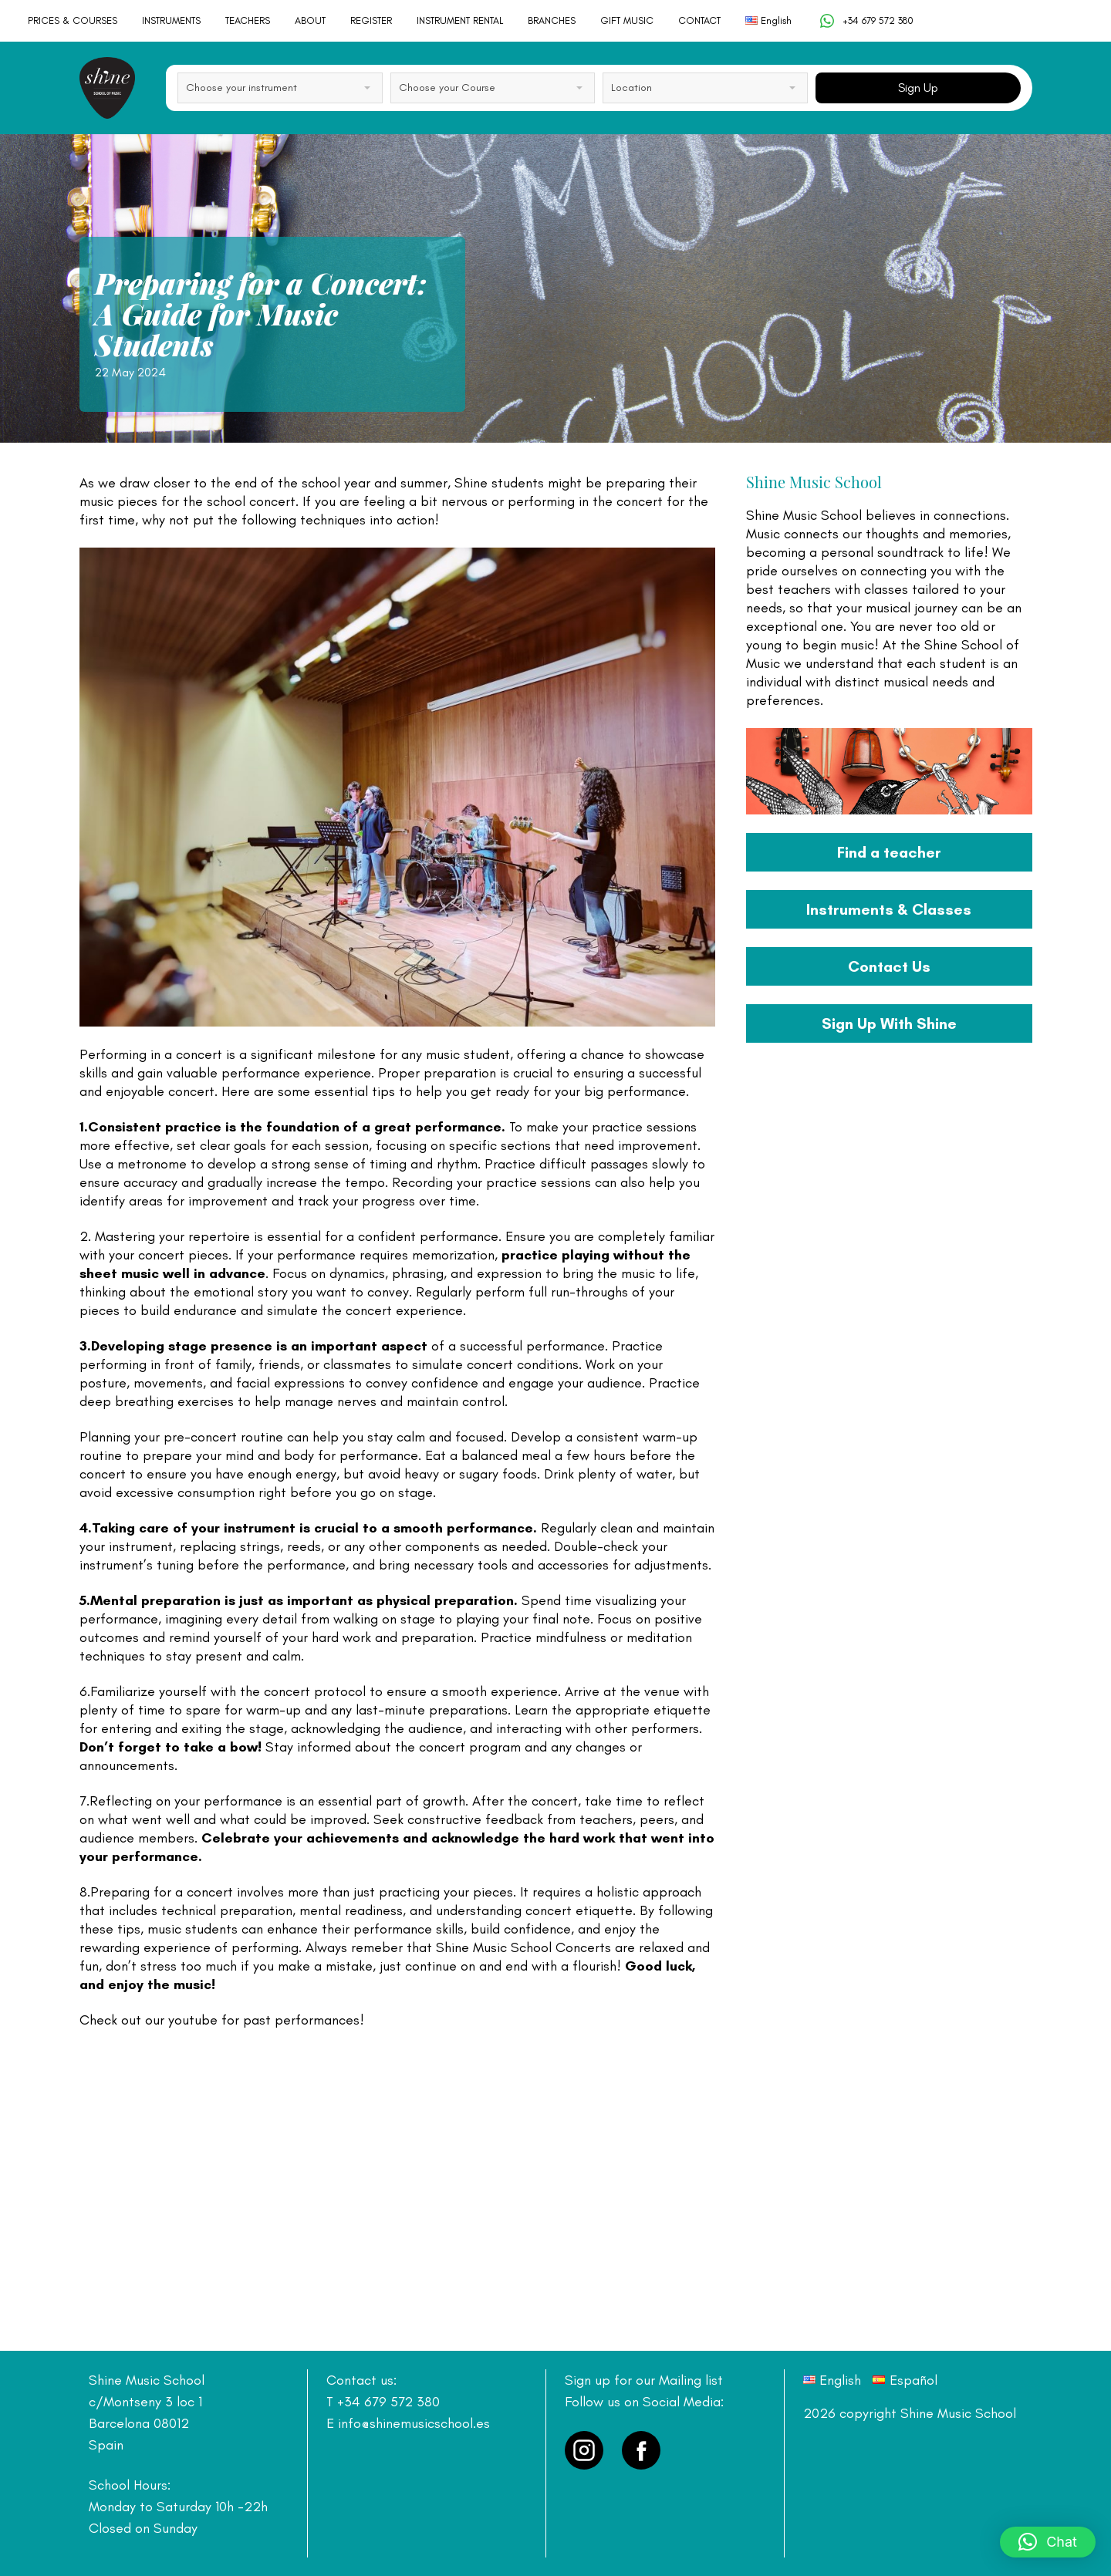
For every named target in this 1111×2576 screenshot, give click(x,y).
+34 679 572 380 (866, 21)
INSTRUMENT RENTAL (460, 20)
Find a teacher (889, 852)
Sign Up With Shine (889, 1023)
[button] (1048, 2542)
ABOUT (310, 20)
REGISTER (371, 20)
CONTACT (699, 20)
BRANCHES (552, 20)
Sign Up (918, 87)
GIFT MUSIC (626, 20)
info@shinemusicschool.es (414, 2423)
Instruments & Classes (888, 909)
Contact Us (889, 966)
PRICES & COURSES (72, 20)
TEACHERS (247, 20)
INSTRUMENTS (171, 20)
